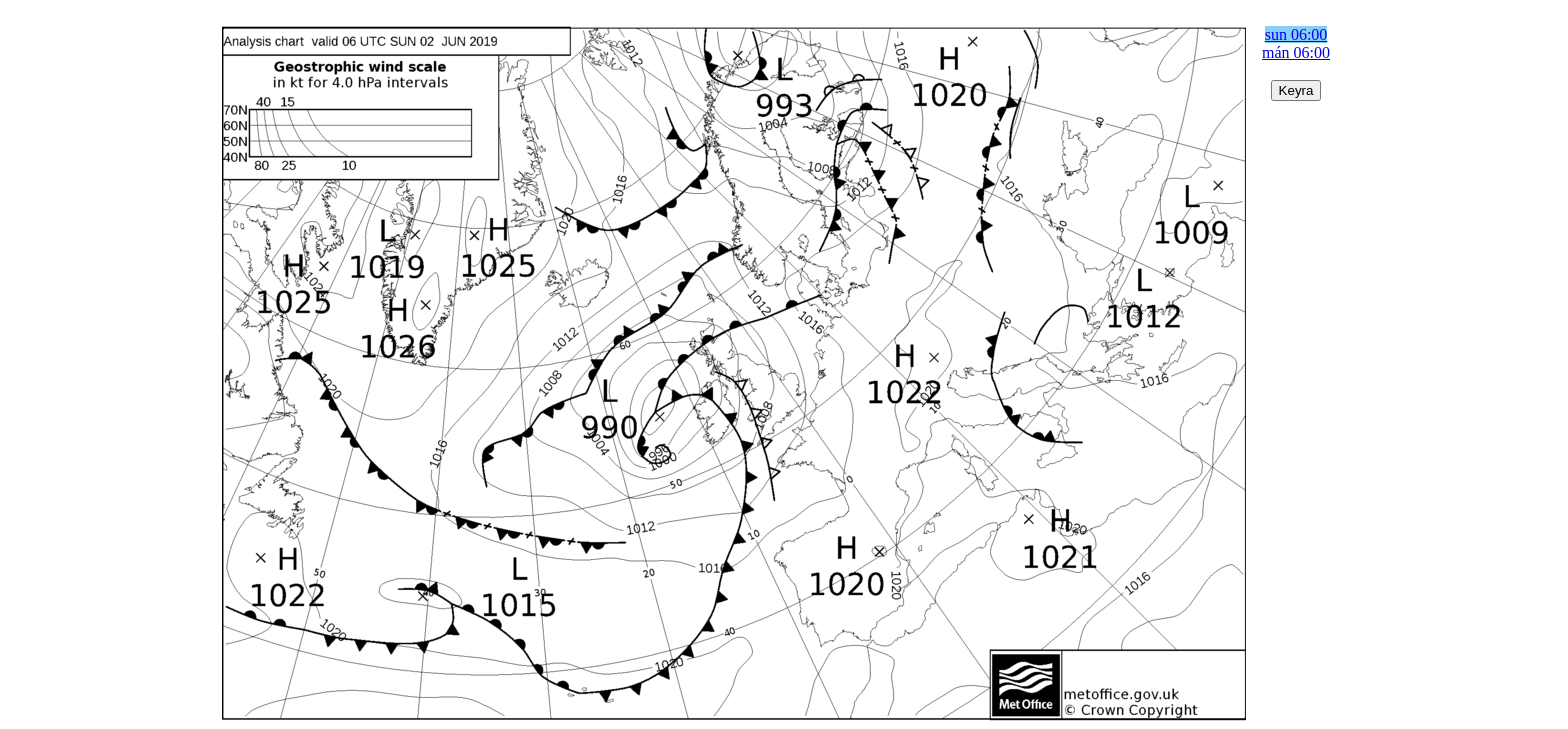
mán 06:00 (1296, 52)
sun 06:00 (1296, 34)
